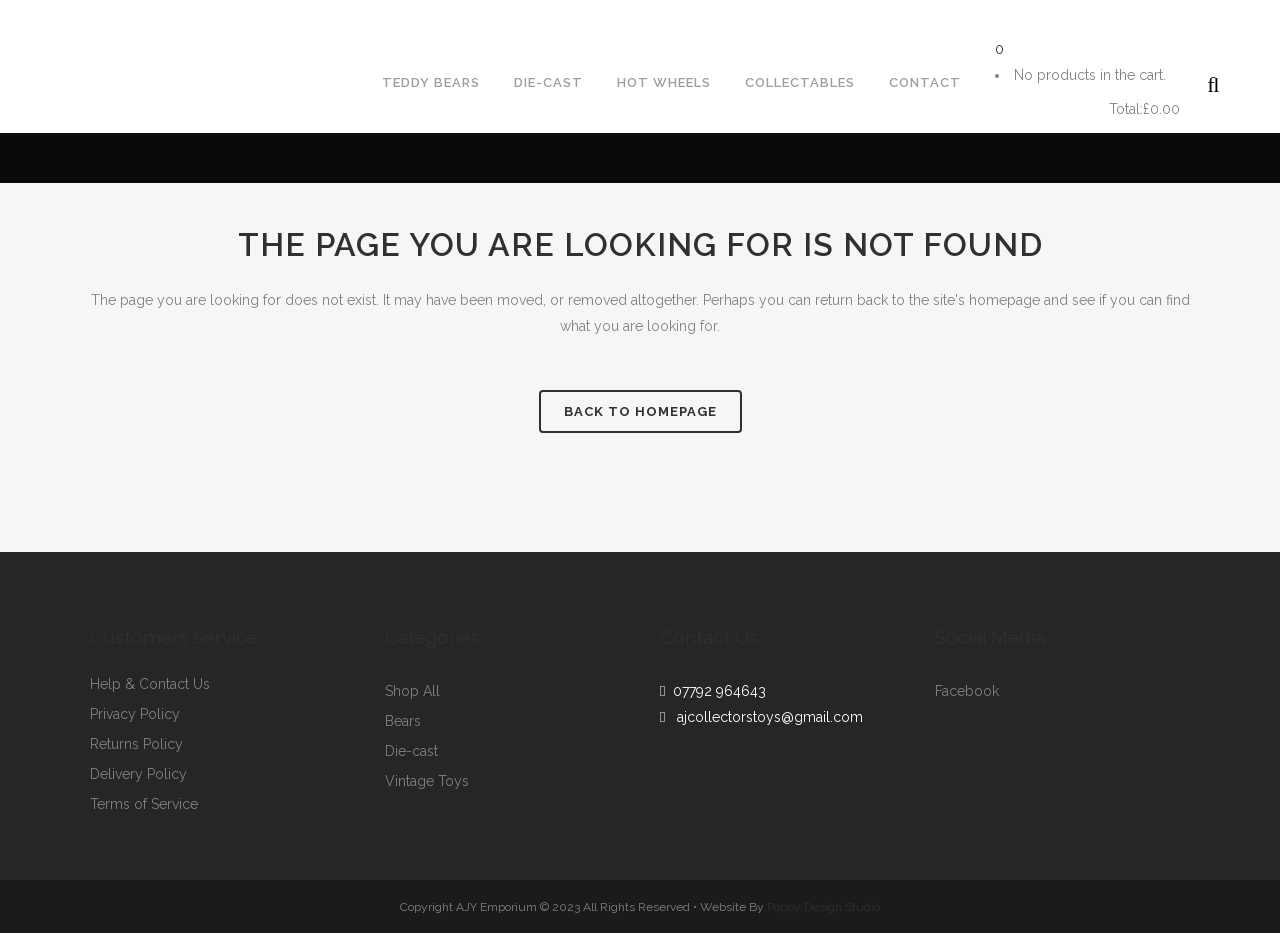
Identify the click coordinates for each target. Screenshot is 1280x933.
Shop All (412, 691)
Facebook (967, 691)
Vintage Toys (427, 781)
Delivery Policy (138, 774)
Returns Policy (136, 744)
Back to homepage (640, 411)
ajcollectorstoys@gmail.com (248, 16)
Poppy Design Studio (823, 907)
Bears (403, 721)
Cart (1048, 109)
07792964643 (63, 16)
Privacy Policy (135, 714)
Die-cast (411, 751)
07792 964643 (715, 691)
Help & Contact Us (150, 684)
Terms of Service (144, 804)
